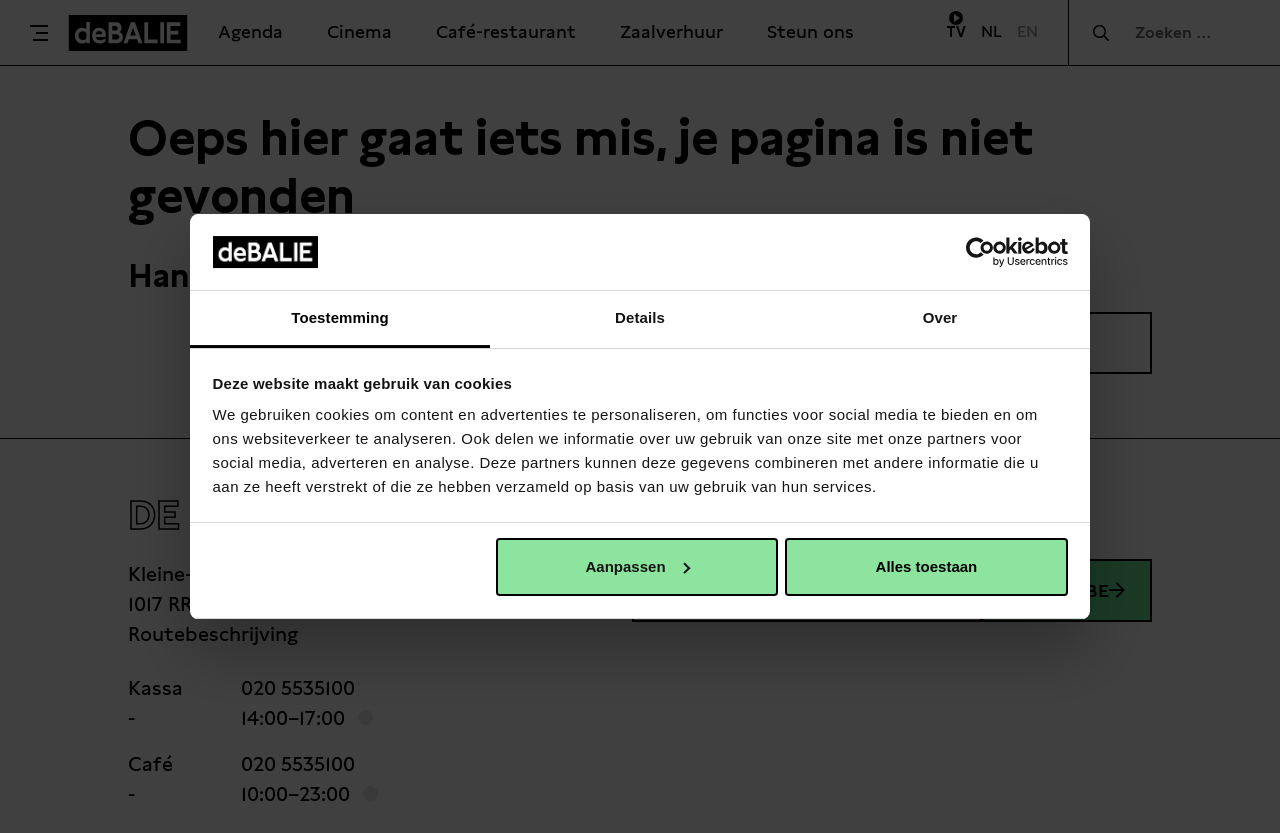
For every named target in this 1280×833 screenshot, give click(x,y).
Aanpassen (638, 566)
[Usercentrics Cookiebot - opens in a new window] (980, 252)
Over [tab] (940, 317)
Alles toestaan (927, 566)
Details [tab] (640, 317)
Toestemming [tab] (340, 317)
